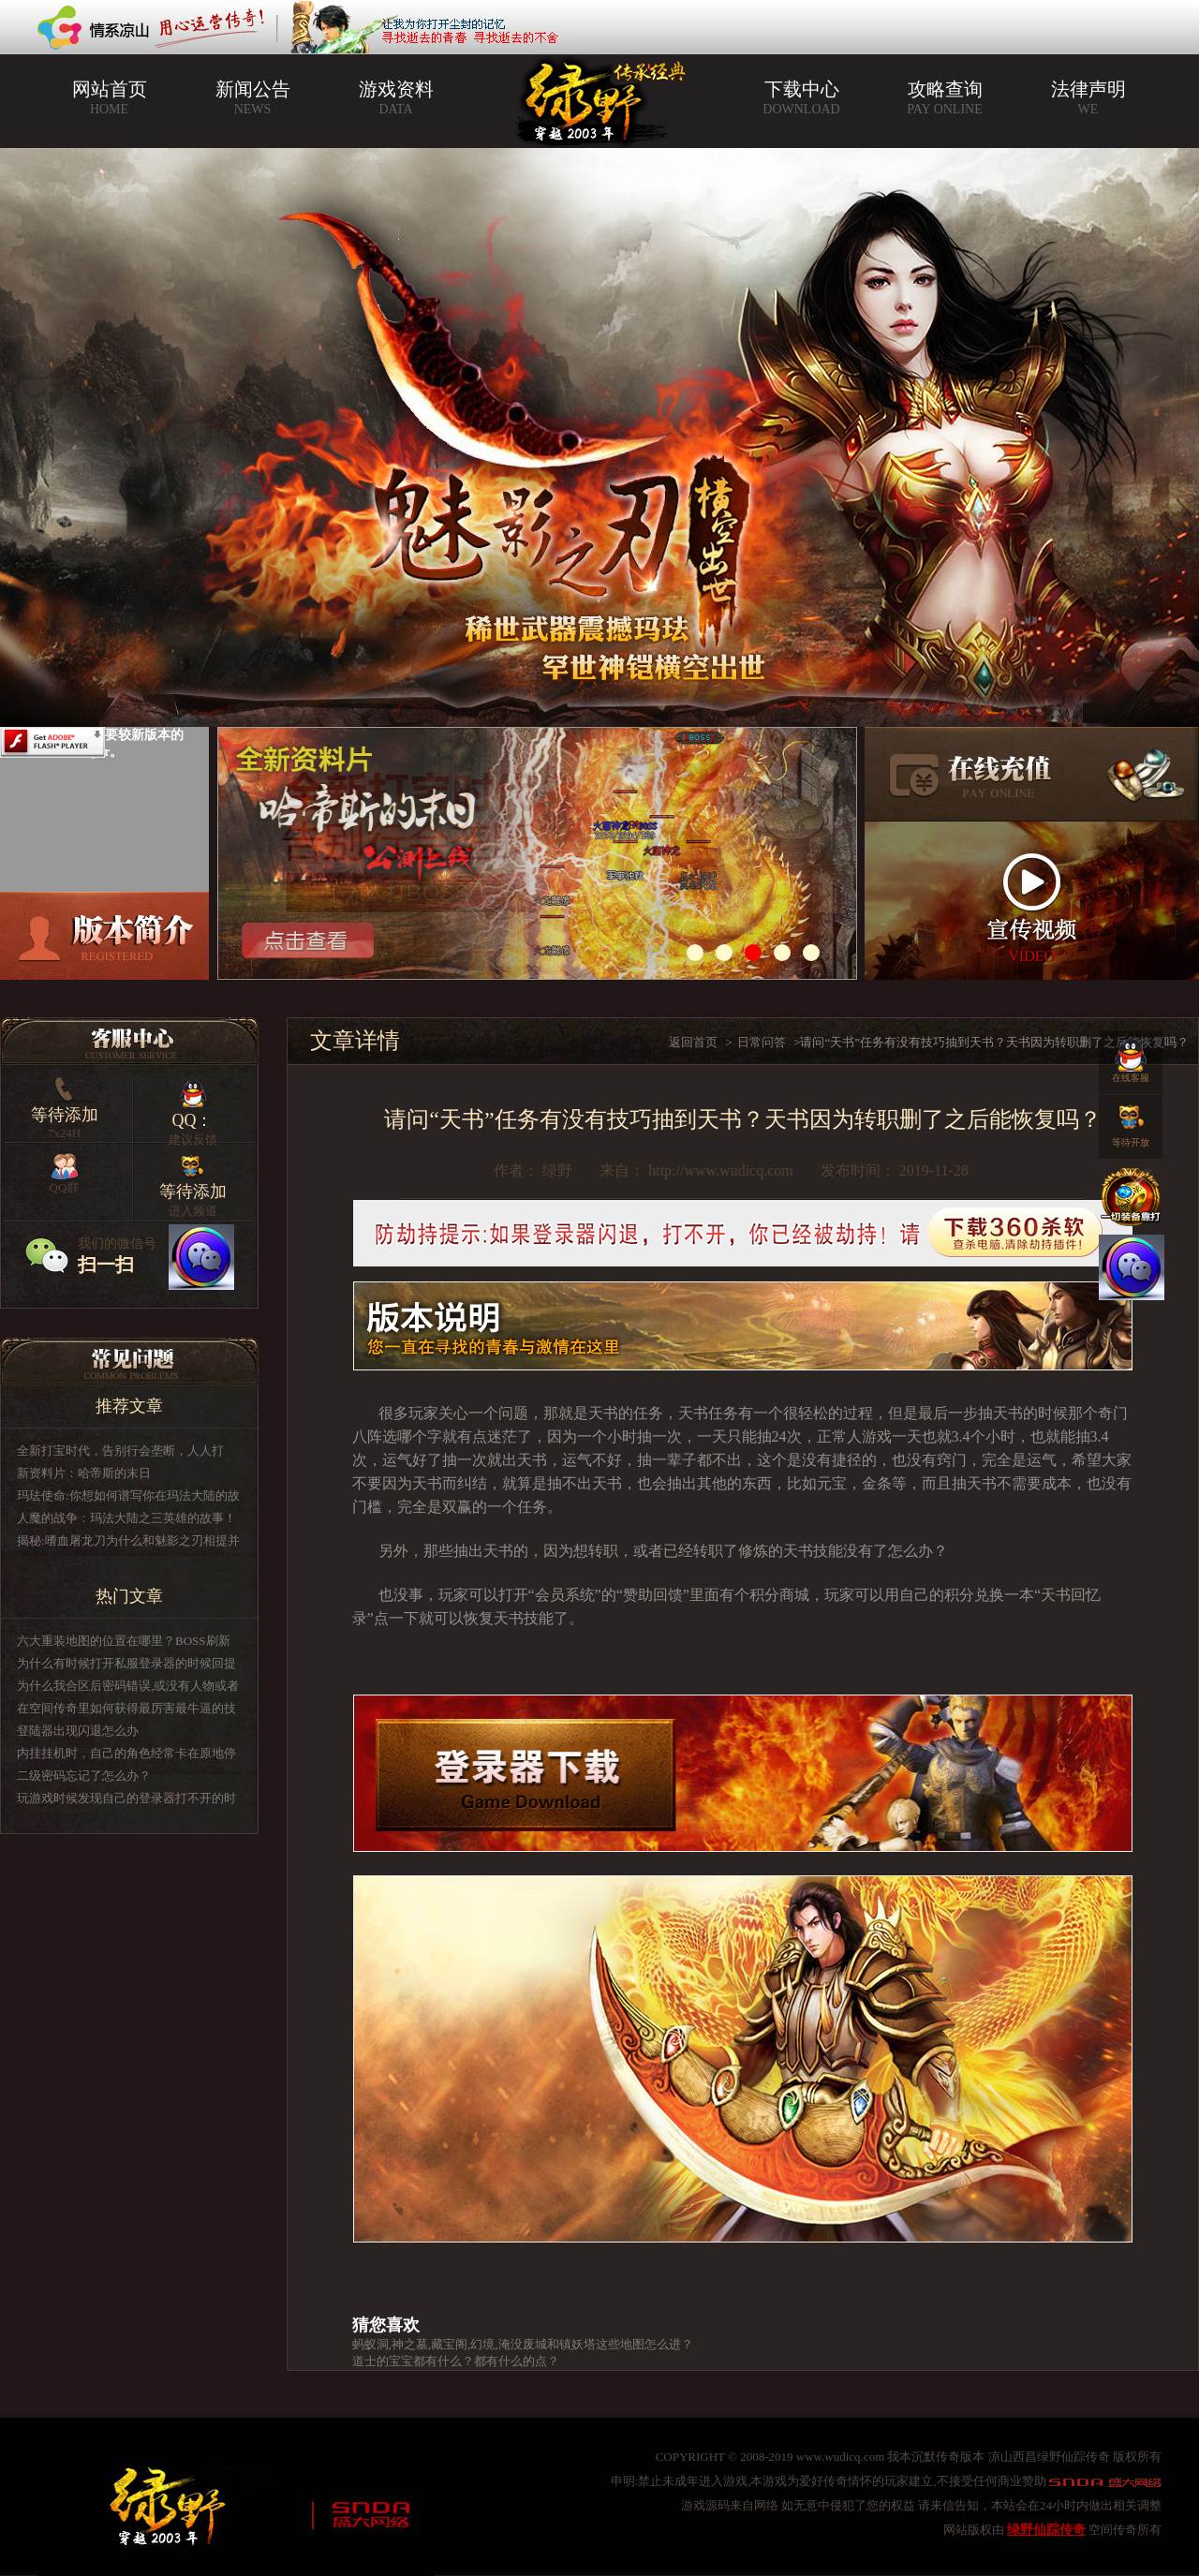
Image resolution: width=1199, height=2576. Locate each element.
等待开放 (1130, 1121)
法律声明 (1088, 98)
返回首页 (693, 1042)
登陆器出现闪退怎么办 (78, 1731)
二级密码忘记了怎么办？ (84, 1776)
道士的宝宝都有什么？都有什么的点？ (455, 2361)
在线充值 (1032, 774)
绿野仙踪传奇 (1046, 2530)
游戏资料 (395, 98)
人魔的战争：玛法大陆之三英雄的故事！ (126, 1518)
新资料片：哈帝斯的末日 (84, 1473)
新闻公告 (252, 98)
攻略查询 (944, 98)
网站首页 (109, 98)
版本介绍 (104, 936)
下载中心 (801, 98)
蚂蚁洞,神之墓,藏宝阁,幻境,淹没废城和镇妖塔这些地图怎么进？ (522, 2344)
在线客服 (1130, 1056)
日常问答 (761, 1042)
